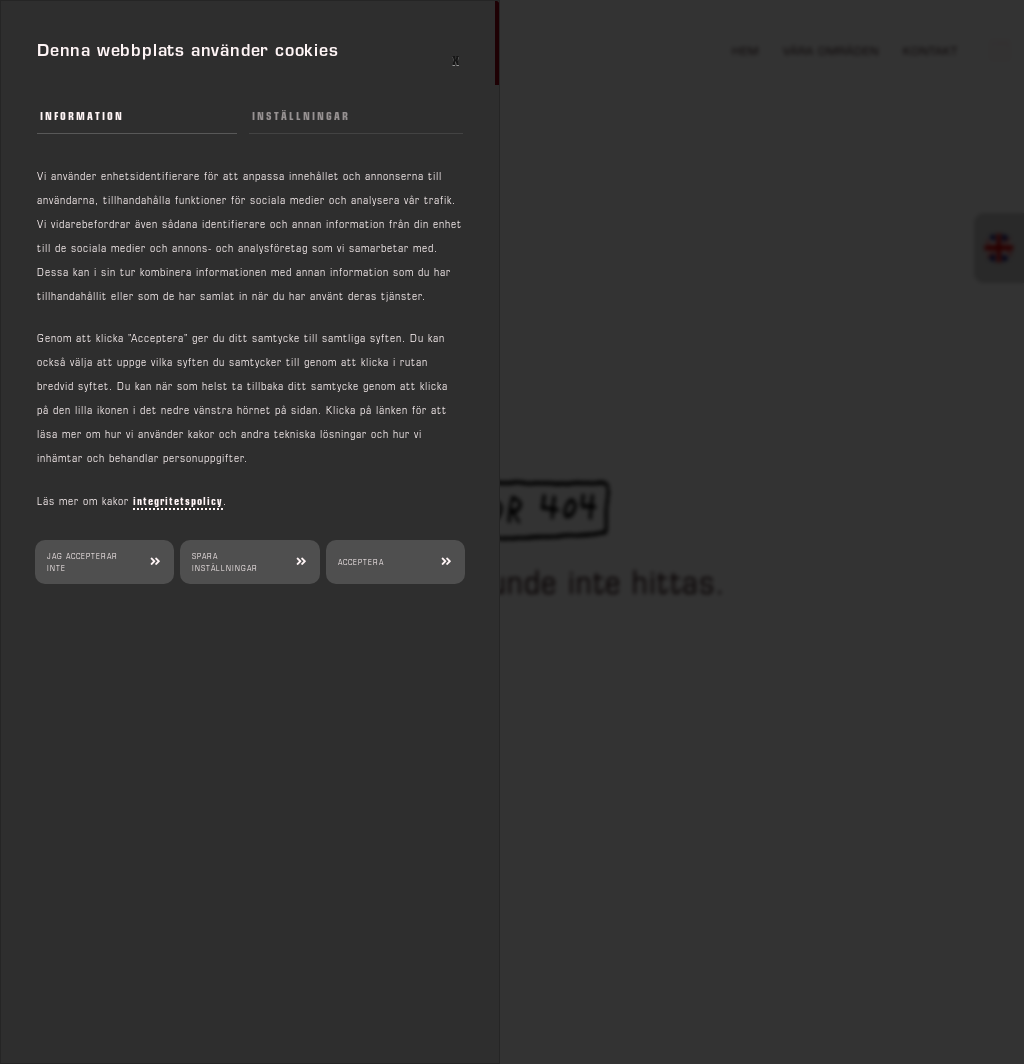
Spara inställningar (225, 562)
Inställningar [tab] (301, 115)
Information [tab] (82, 115)
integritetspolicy (178, 500)
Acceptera (361, 562)
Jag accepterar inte (82, 562)
